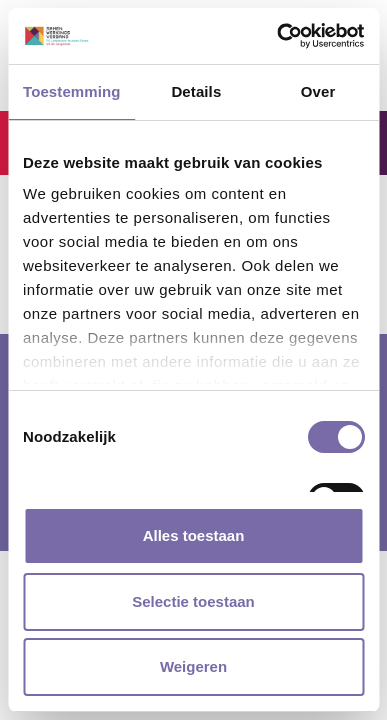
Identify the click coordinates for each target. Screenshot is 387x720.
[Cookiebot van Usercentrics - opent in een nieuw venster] (277, 36)
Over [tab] (318, 91)
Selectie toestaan (193, 601)
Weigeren (193, 666)
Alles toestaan (194, 535)
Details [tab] (196, 91)
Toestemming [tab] (72, 91)
